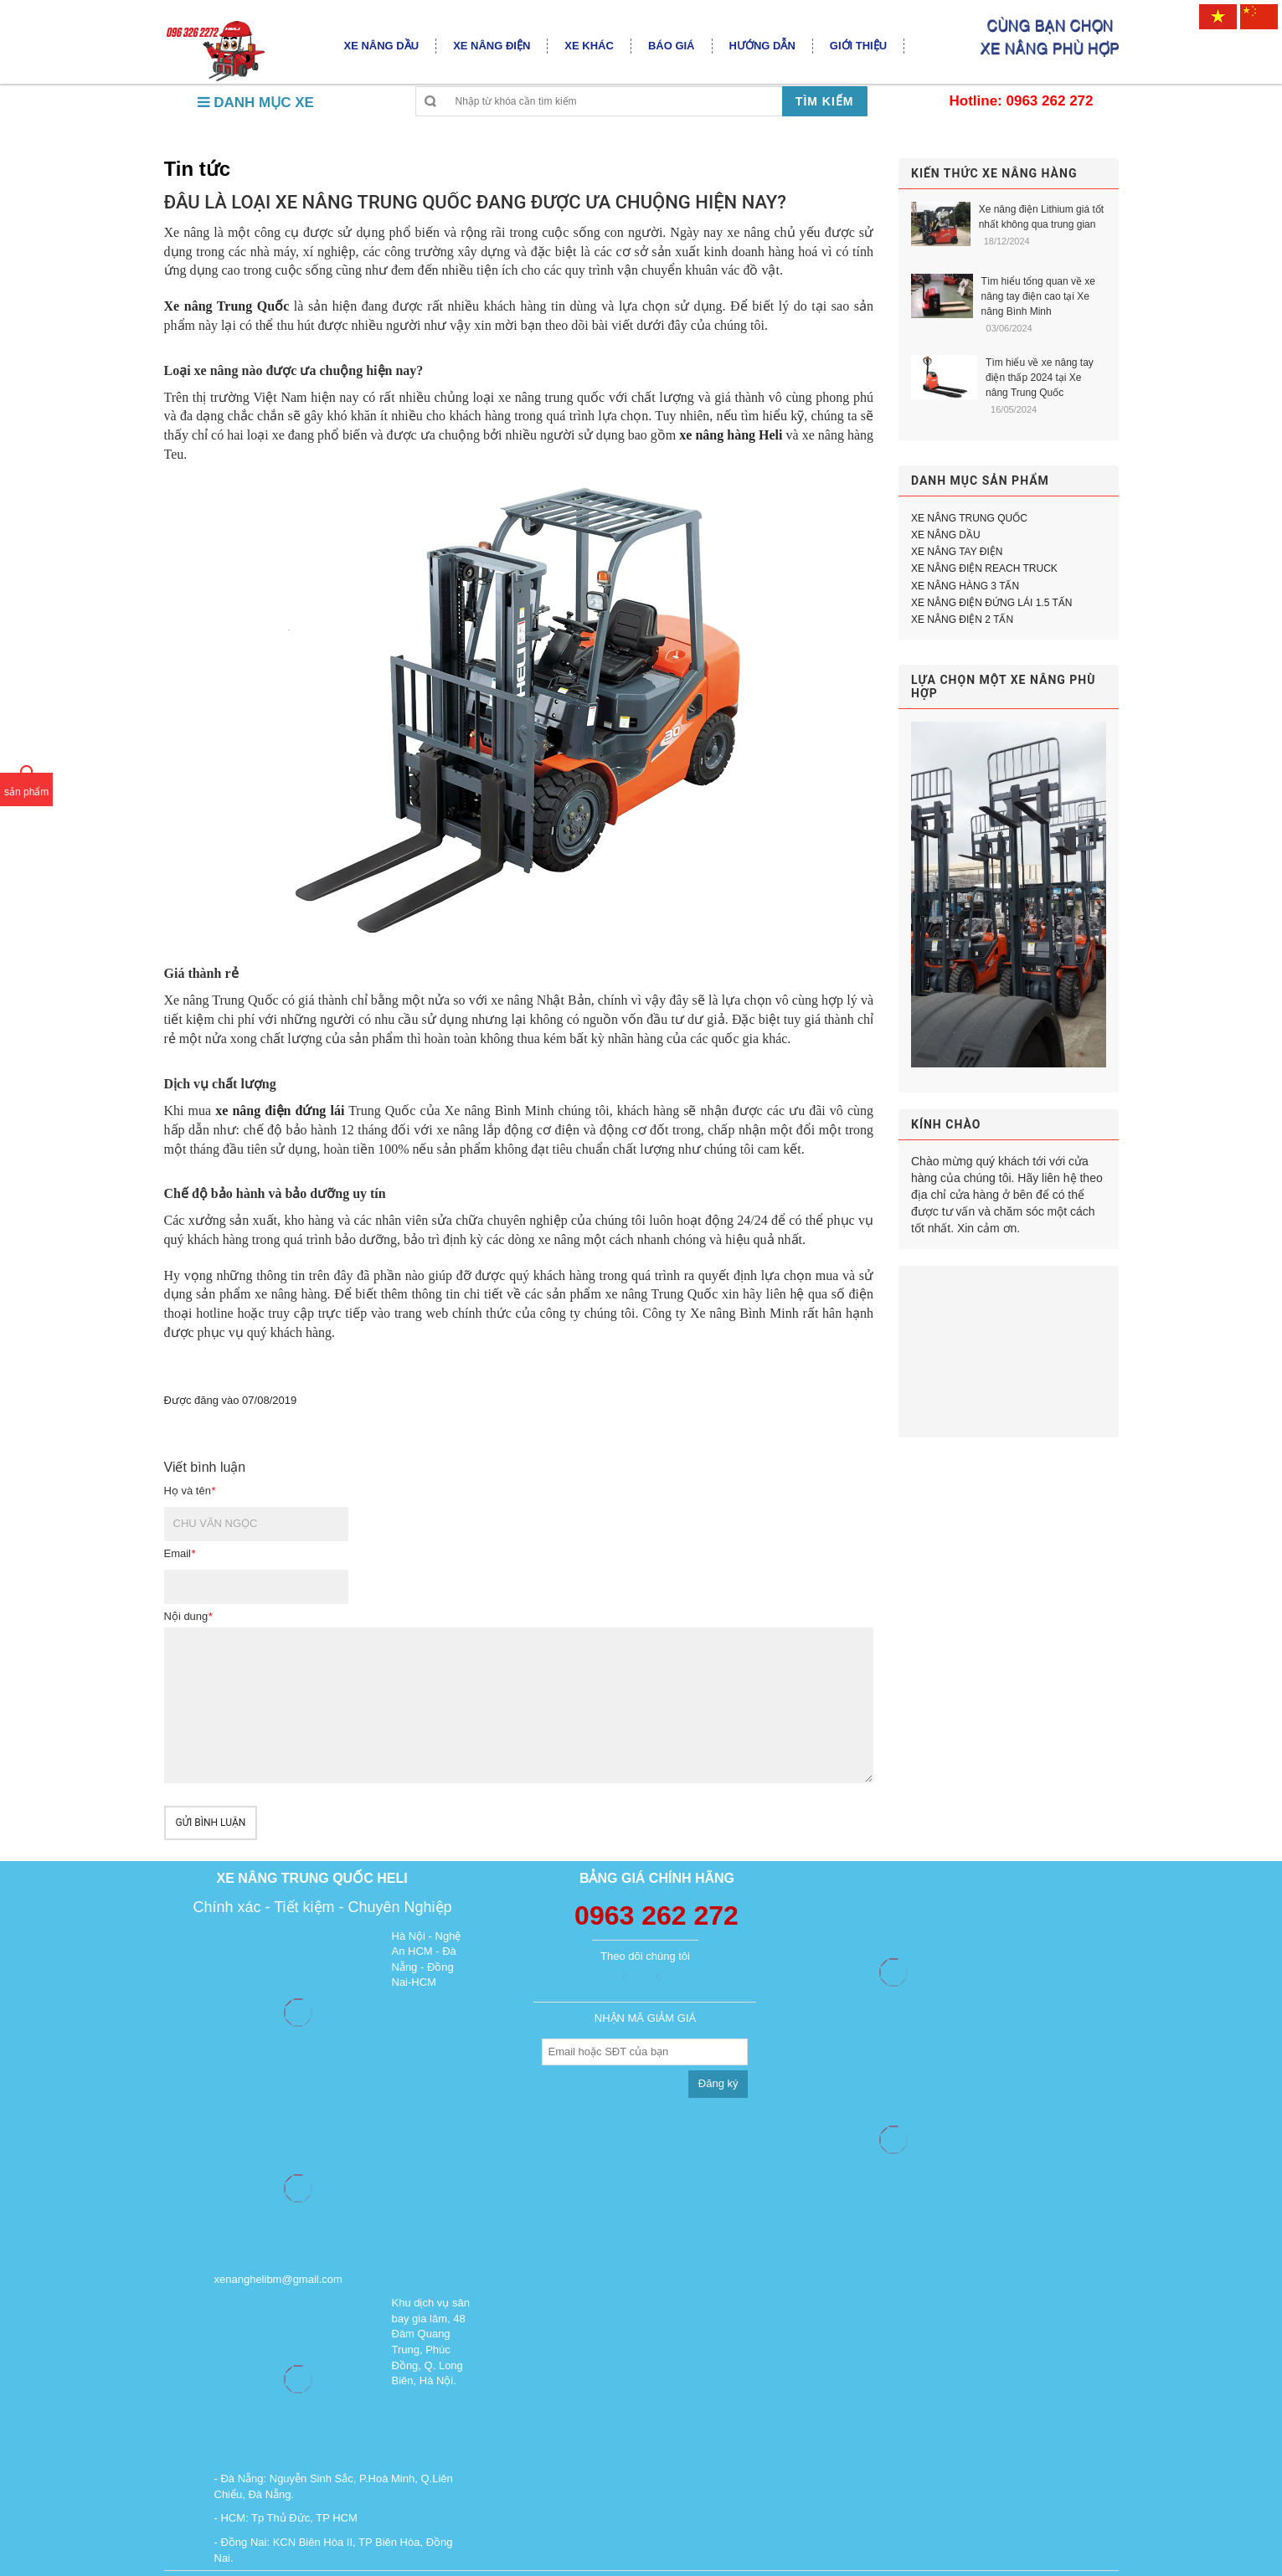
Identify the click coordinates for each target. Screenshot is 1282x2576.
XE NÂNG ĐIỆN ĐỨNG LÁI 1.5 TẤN (992, 603)
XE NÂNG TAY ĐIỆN (956, 552)
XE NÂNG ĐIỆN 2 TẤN (962, 619)
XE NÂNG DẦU (946, 535)
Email (180, 1553)
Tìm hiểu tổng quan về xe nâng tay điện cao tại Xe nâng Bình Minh (1038, 296)
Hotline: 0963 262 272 (1022, 101)
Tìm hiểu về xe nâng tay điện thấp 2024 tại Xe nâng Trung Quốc (1040, 377)
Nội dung (188, 1616)
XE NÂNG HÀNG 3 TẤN (965, 586)
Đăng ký (718, 2083)
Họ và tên (189, 1490)
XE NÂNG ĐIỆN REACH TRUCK (984, 568)
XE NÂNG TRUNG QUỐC (969, 518)
